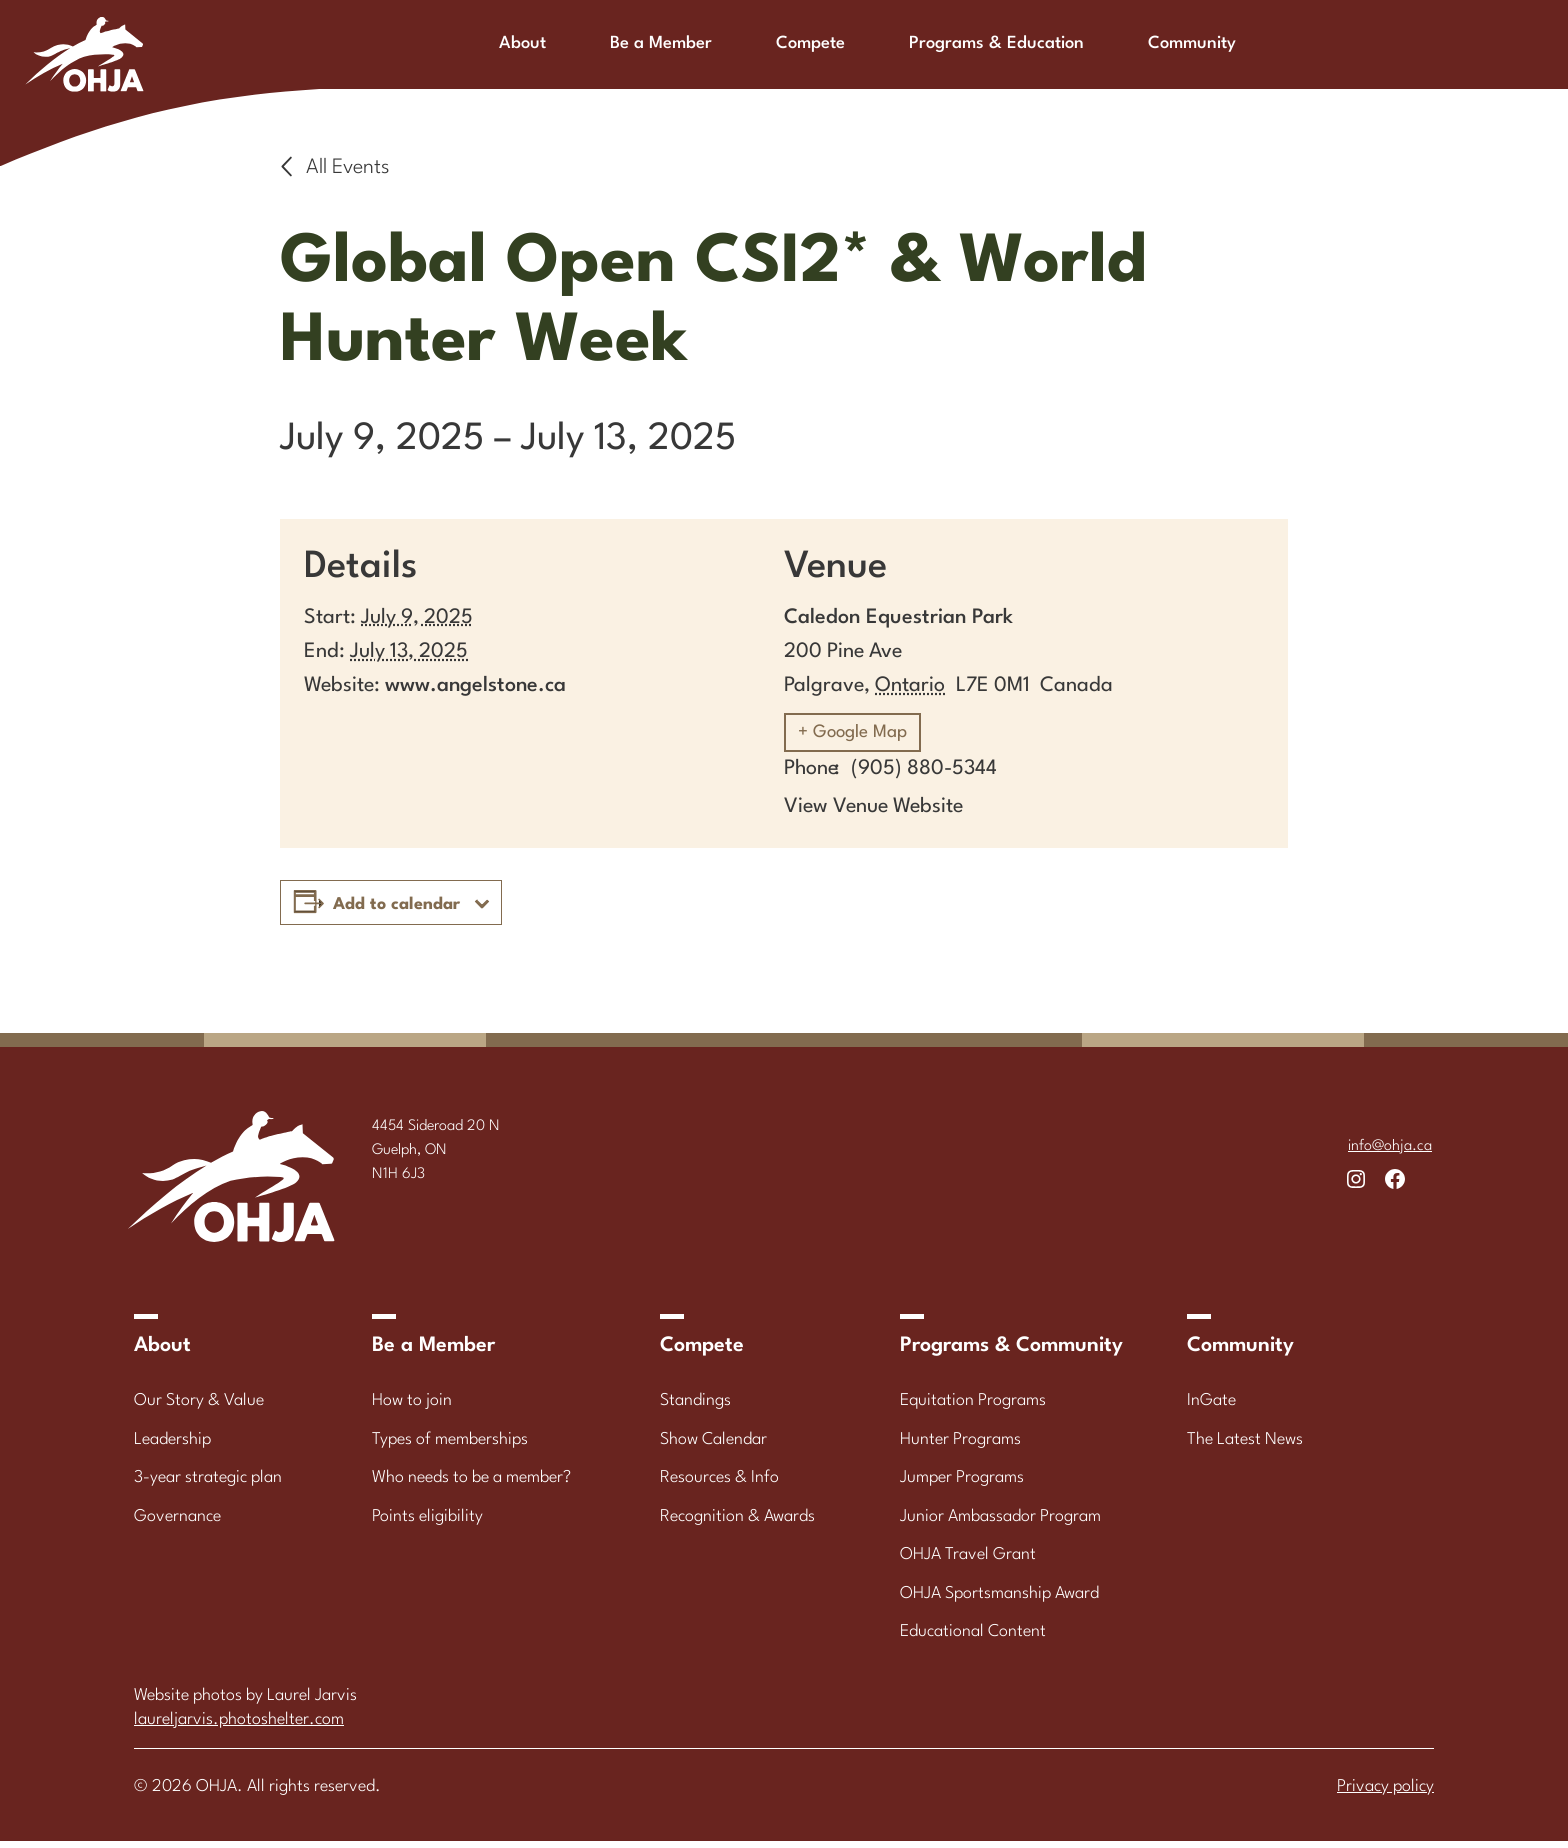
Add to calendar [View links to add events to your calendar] (396, 911)
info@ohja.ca (1390, 1153)
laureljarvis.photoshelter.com (239, 1726)
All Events (348, 168)
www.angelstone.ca (475, 686)
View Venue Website (873, 814)
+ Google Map (863, 738)
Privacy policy (1385, 1793)
